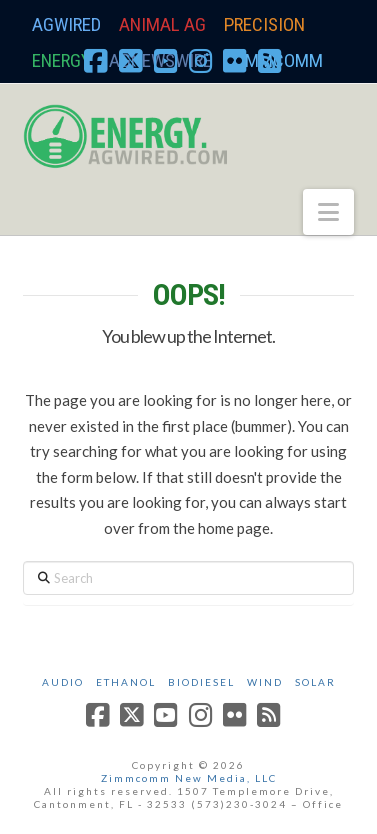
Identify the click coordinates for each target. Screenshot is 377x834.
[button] (328, 212)
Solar (315, 682)
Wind (265, 682)
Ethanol (126, 682)
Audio (63, 682)
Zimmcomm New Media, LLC (189, 778)
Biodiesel (201, 682)
